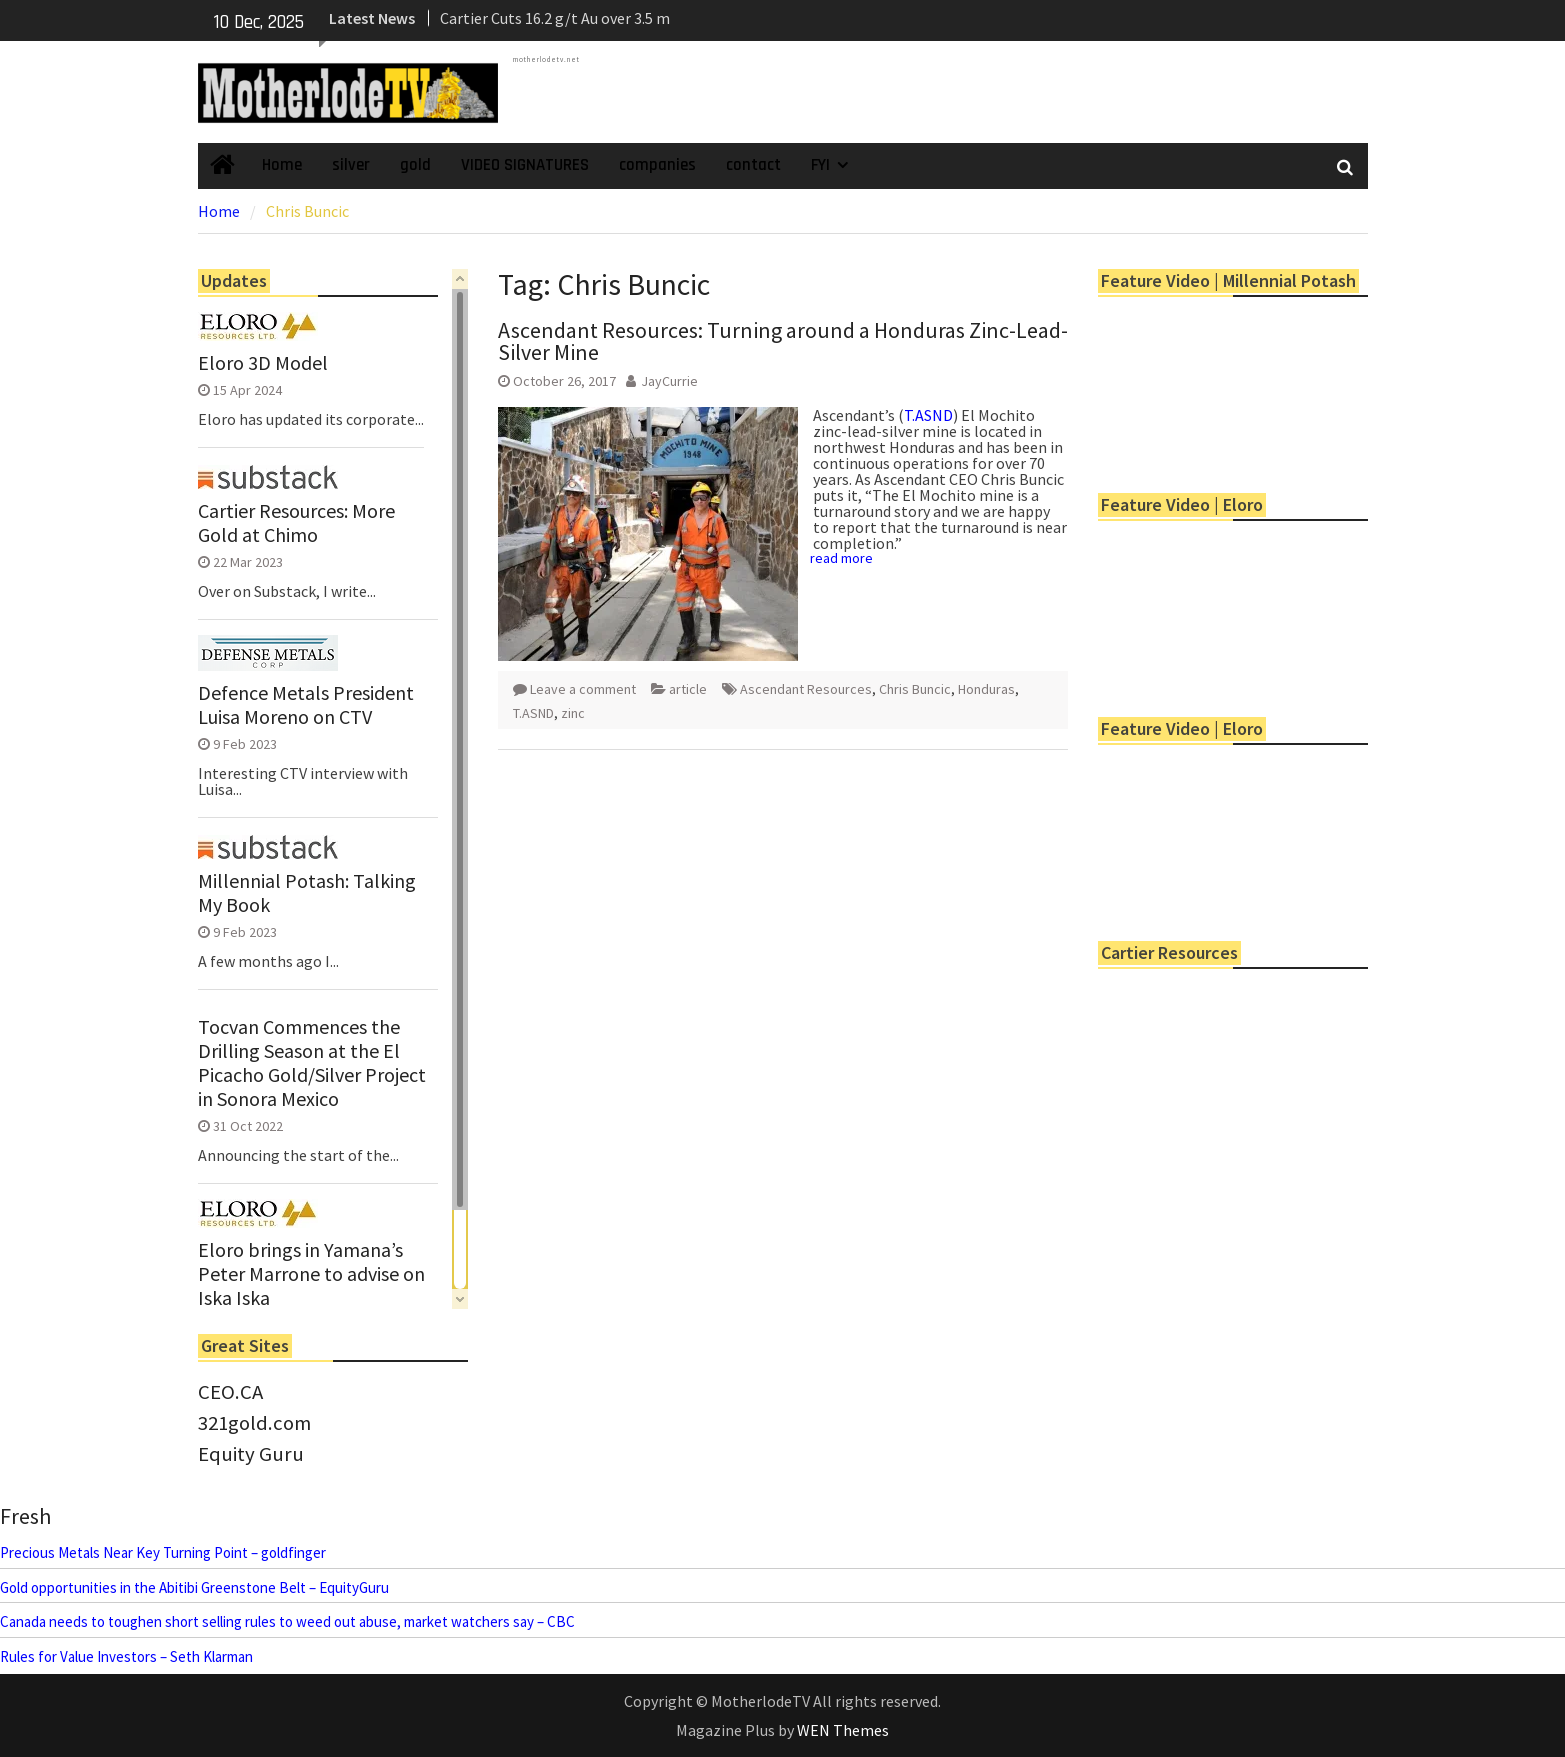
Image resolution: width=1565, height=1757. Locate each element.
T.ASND (928, 415)
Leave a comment (583, 689)
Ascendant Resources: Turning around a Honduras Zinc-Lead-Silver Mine (783, 341)
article (688, 689)
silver (351, 165)
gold (415, 165)
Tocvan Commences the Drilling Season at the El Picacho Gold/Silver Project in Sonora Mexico (312, 1063)
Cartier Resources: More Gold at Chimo (296, 523)
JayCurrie (669, 381)
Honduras (986, 689)
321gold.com (254, 1423)
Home (282, 165)
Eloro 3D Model (263, 363)
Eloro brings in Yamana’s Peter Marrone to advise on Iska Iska (311, 1274)
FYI (820, 165)
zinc (573, 713)
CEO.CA (230, 1392)
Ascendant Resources (806, 689)
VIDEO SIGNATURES (525, 165)
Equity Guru (251, 1454)
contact (753, 165)
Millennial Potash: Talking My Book (307, 893)
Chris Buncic (915, 689)
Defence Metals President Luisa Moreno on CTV (306, 705)
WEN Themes (843, 1730)
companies (657, 165)
